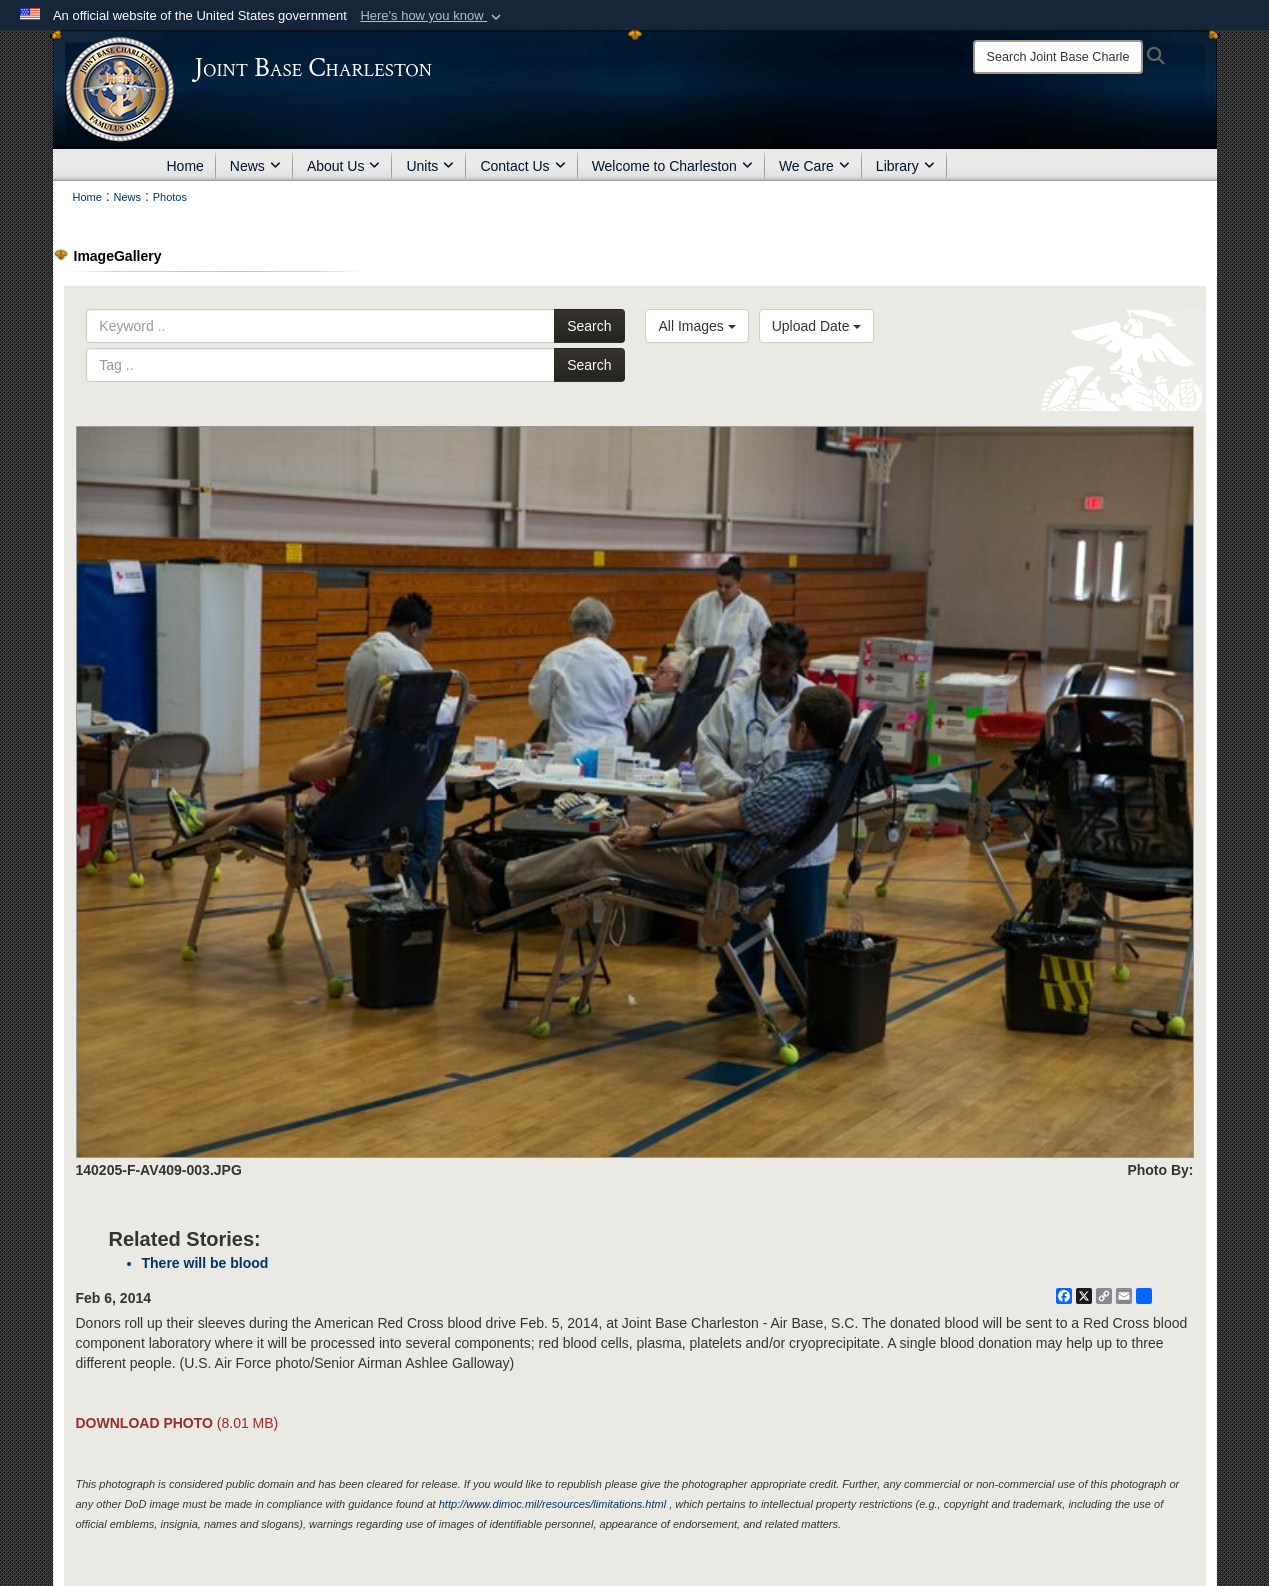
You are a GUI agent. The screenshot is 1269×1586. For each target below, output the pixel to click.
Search (589, 326)
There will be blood (205, 1263)
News (255, 166)
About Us (344, 166)
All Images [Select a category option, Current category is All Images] (696, 326)
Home (185, 166)
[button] (432, 16)
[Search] (1058, 57)
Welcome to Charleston (672, 166)
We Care (814, 166)
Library (905, 166)
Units (430, 166)
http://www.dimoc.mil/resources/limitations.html (552, 1504)
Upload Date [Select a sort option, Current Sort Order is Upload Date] (817, 326)
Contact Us (522, 166)
